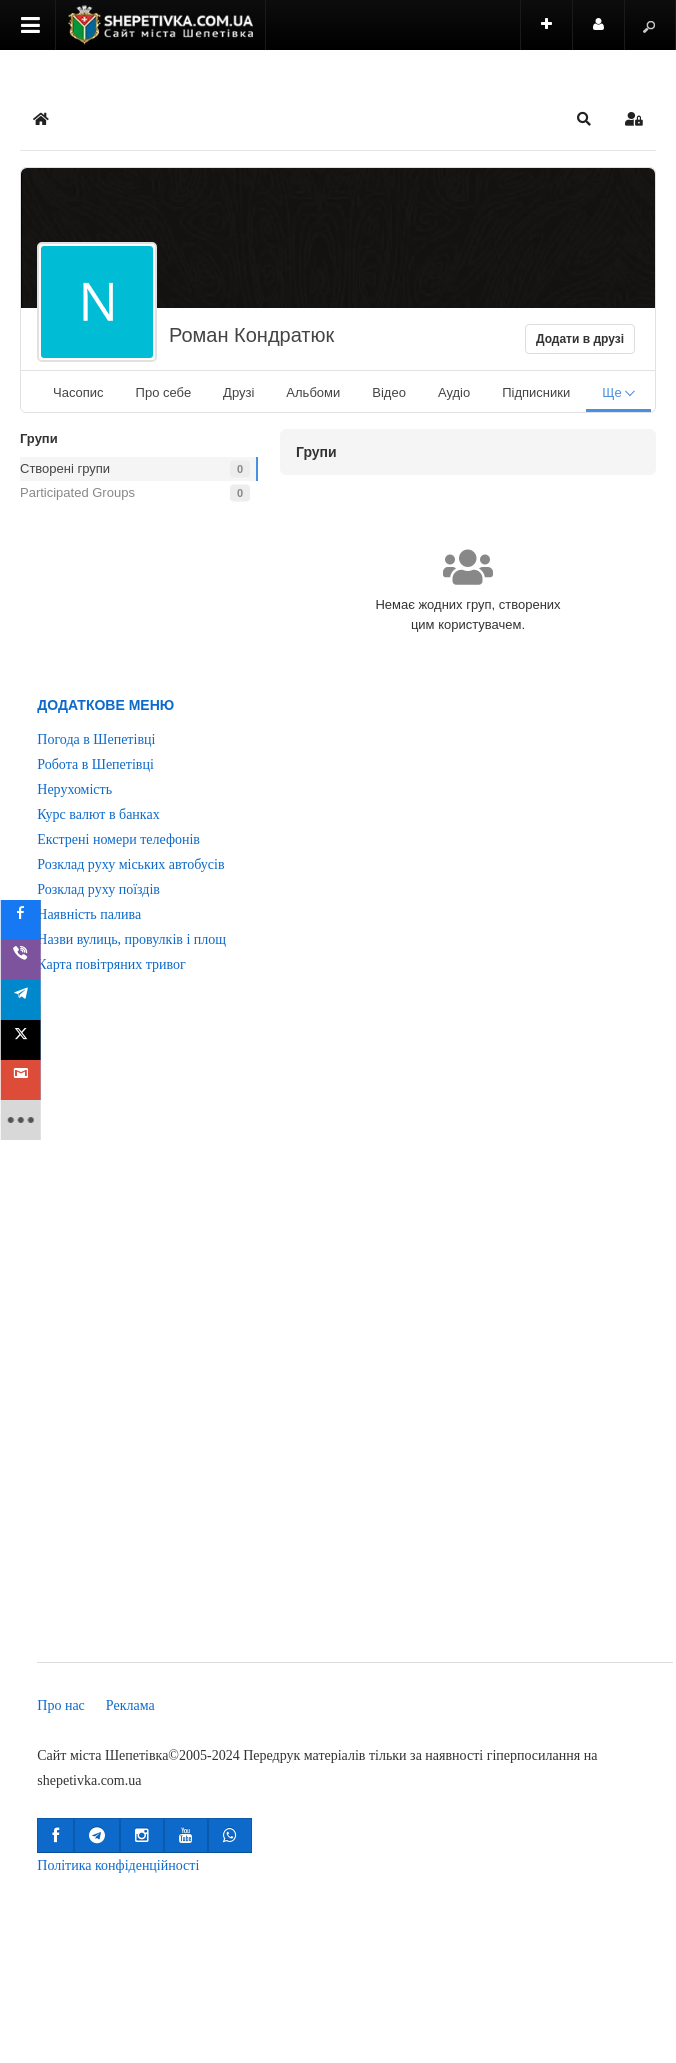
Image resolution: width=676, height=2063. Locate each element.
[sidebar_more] (27, 1120)
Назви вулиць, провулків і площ (131, 939)
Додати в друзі (580, 339)
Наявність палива (89, 914)
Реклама (130, 1705)
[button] (584, 119)
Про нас (61, 1705)
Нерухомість (74, 789)
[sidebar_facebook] (27, 920)
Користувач (609, 33)
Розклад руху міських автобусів (130, 864)
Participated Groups (77, 492)
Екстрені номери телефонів (118, 839)
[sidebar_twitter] (27, 1040)
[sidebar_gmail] (27, 1080)
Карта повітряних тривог (111, 964)
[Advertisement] (110, 1332)
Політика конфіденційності (118, 1865)
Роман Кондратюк (251, 335)
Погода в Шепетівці (96, 739)
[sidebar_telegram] (27, 1000)
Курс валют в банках (98, 814)
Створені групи (65, 468)
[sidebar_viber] (27, 960)
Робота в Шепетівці (95, 764)
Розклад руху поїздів (98, 889)
